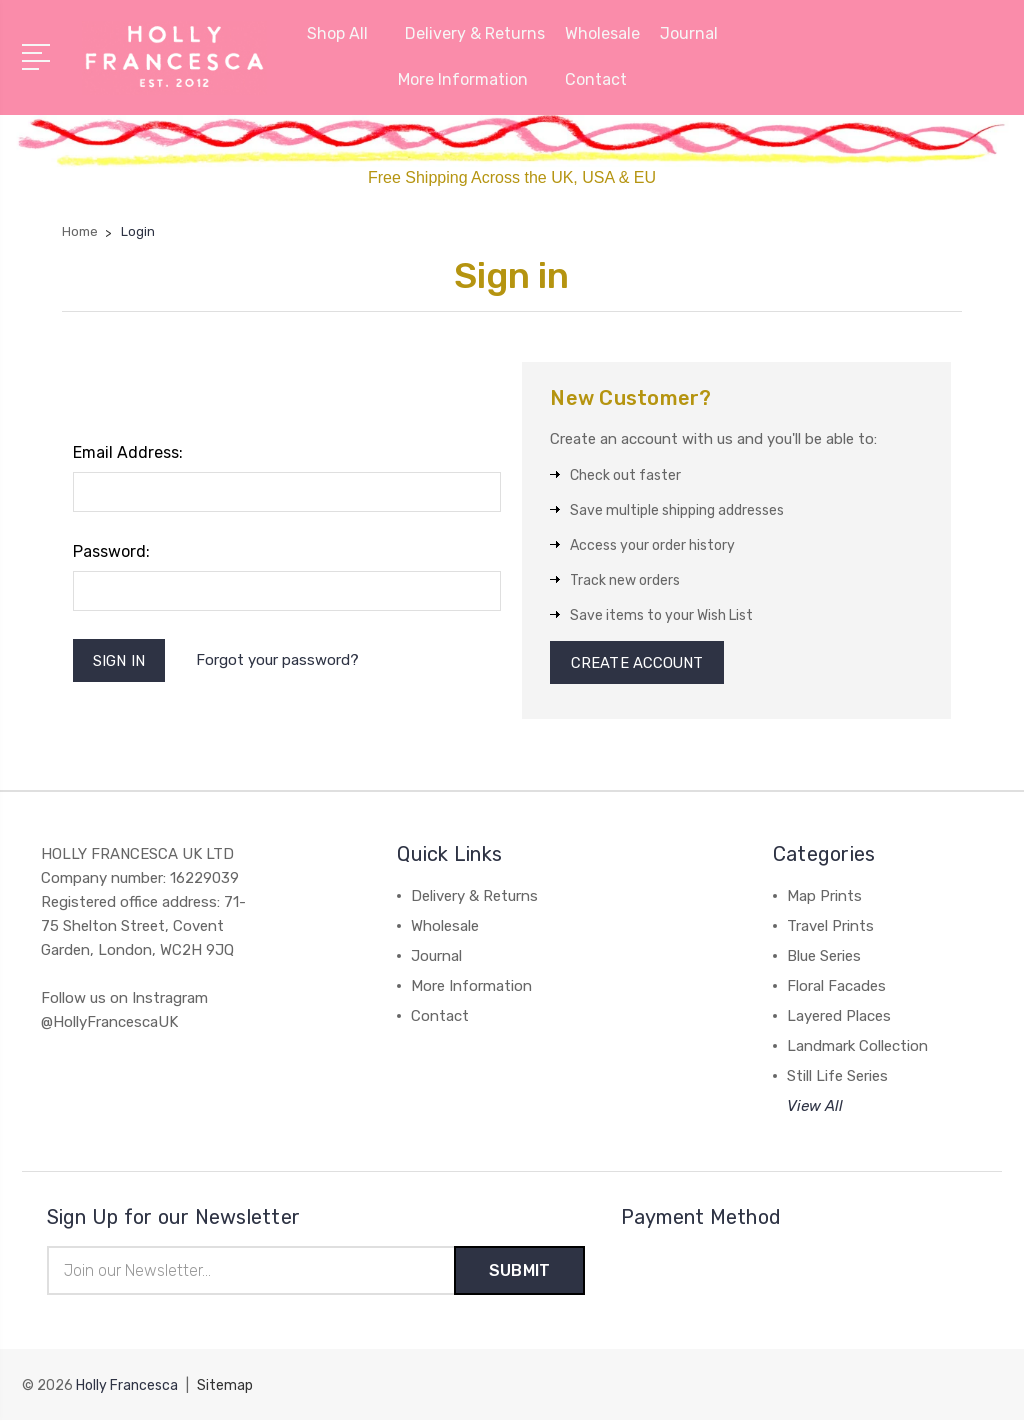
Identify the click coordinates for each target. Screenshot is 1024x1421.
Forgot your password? (278, 661)
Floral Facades (836, 987)
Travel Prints (830, 927)
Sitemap (225, 1386)
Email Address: (128, 452)
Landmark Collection (857, 1047)
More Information (471, 79)
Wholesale (602, 33)
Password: (111, 551)
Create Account (637, 663)
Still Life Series (837, 1077)
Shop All (346, 33)
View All (815, 1107)
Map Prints (824, 897)
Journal (689, 33)
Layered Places (839, 1017)
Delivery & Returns (475, 33)
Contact (596, 79)
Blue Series (824, 957)
